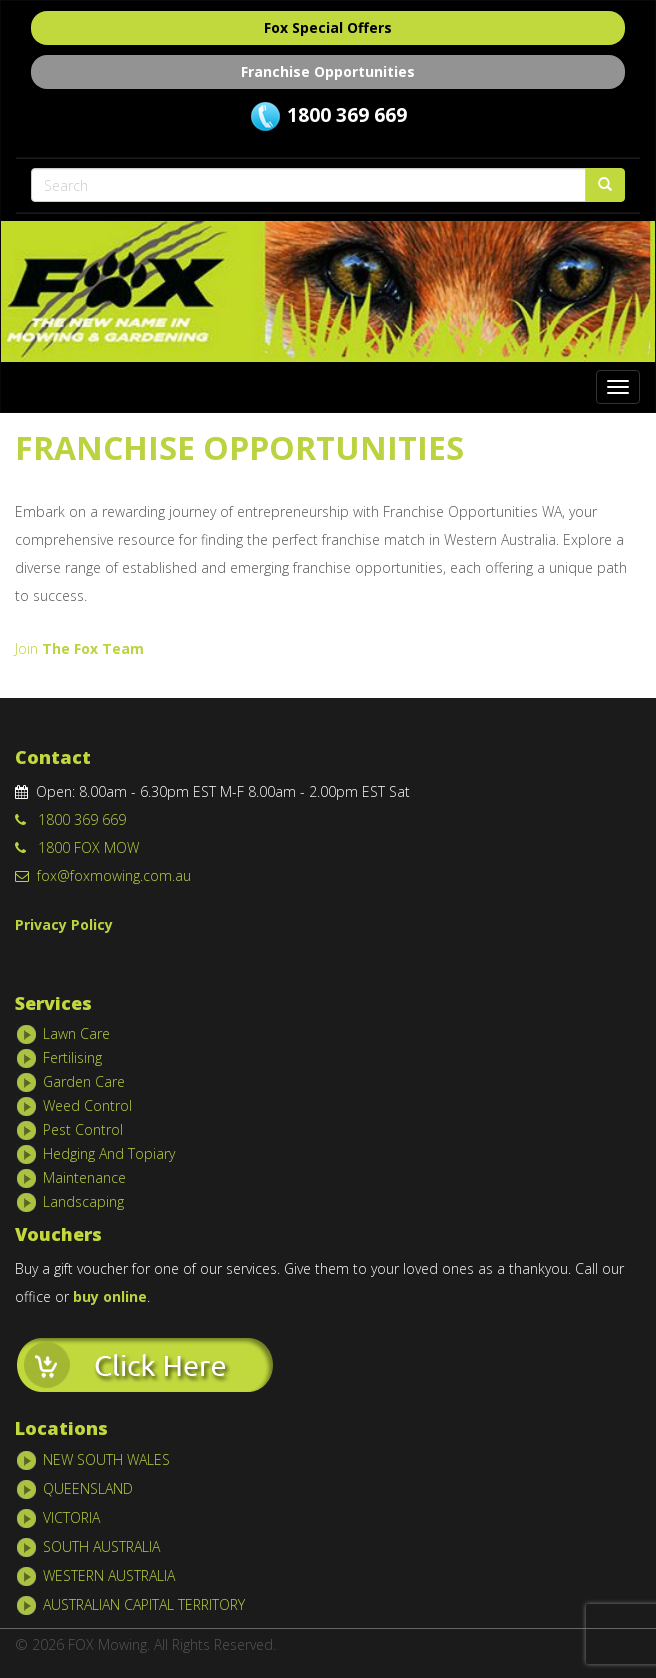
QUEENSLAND (88, 1488)
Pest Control (83, 1129)
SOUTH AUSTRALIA (101, 1546)
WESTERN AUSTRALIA (109, 1575)
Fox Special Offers (328, 27)
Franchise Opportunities (328, 71)
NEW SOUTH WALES (106, 1459)
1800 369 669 (347, 115)
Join (26, 648)
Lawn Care (76, 1033)
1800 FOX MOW (77, 847)
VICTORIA (71, 1517)
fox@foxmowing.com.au (103, 875)
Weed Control (87, 1105)
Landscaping (83, 1201)
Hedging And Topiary (109, 1153)
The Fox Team (91, 648)
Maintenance (84, 1177)
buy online (110, 1296)
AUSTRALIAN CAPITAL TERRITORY (144, 1604)
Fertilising (72, 1057)
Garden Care (84, 1081)
